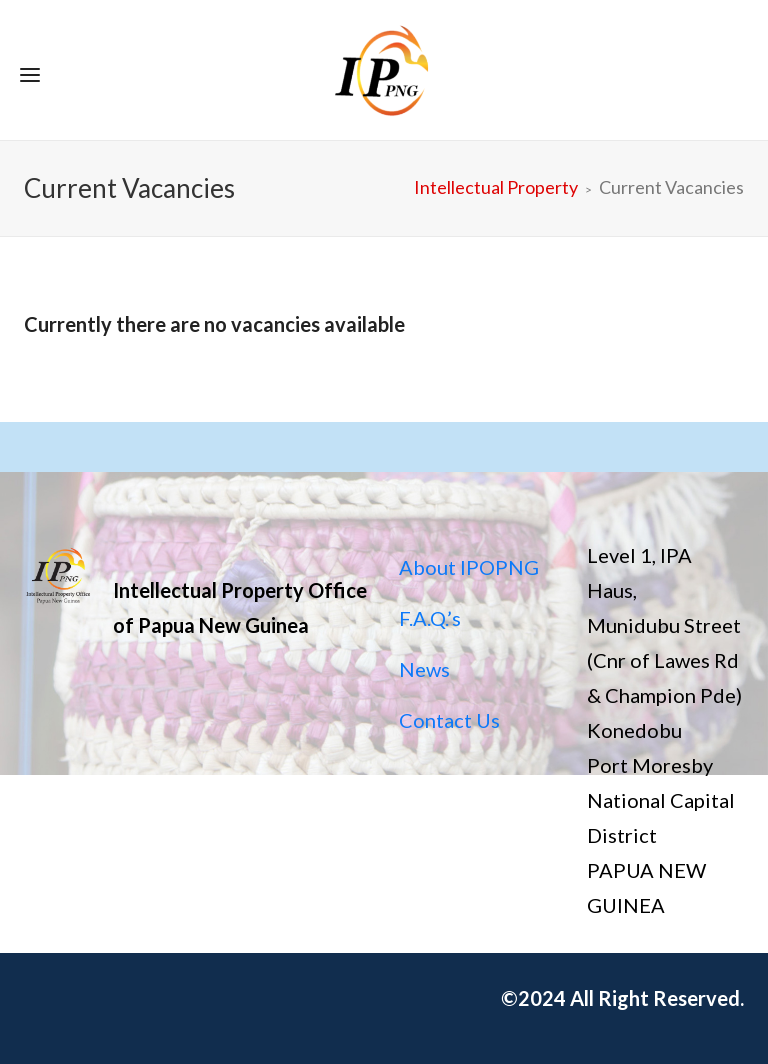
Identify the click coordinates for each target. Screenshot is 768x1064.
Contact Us (449, 720)
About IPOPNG (469, 567)
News (424, 669)
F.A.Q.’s (430, 618)
